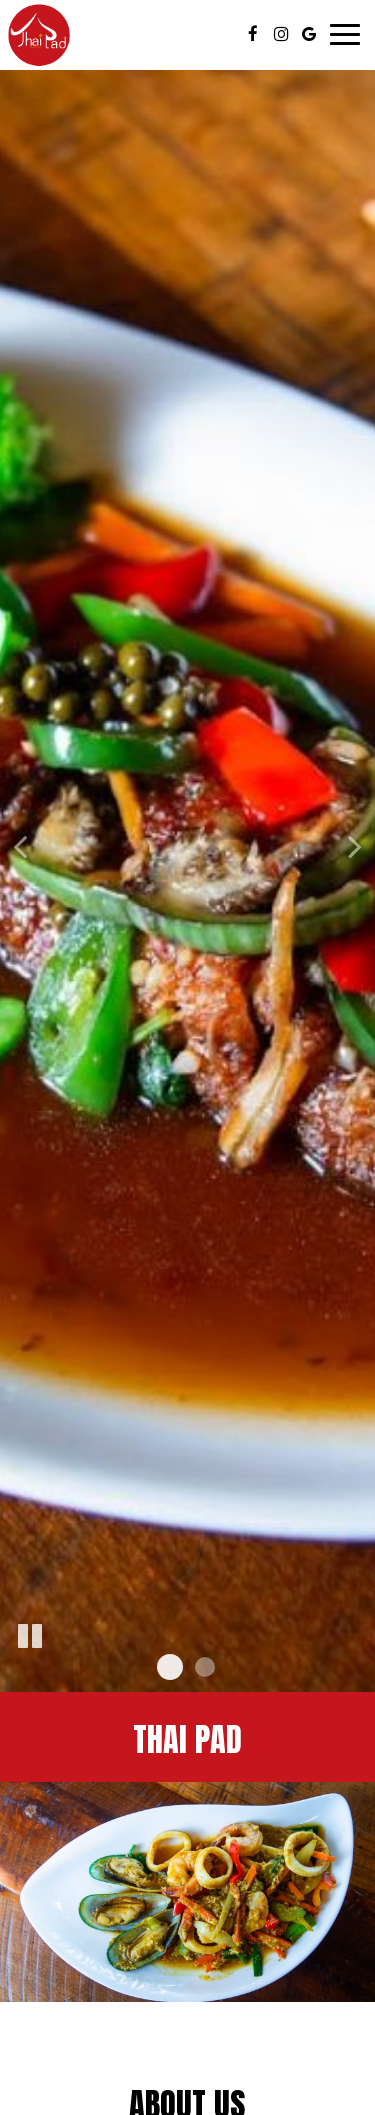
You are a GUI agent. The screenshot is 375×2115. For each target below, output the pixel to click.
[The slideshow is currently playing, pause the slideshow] (30, 1637)
